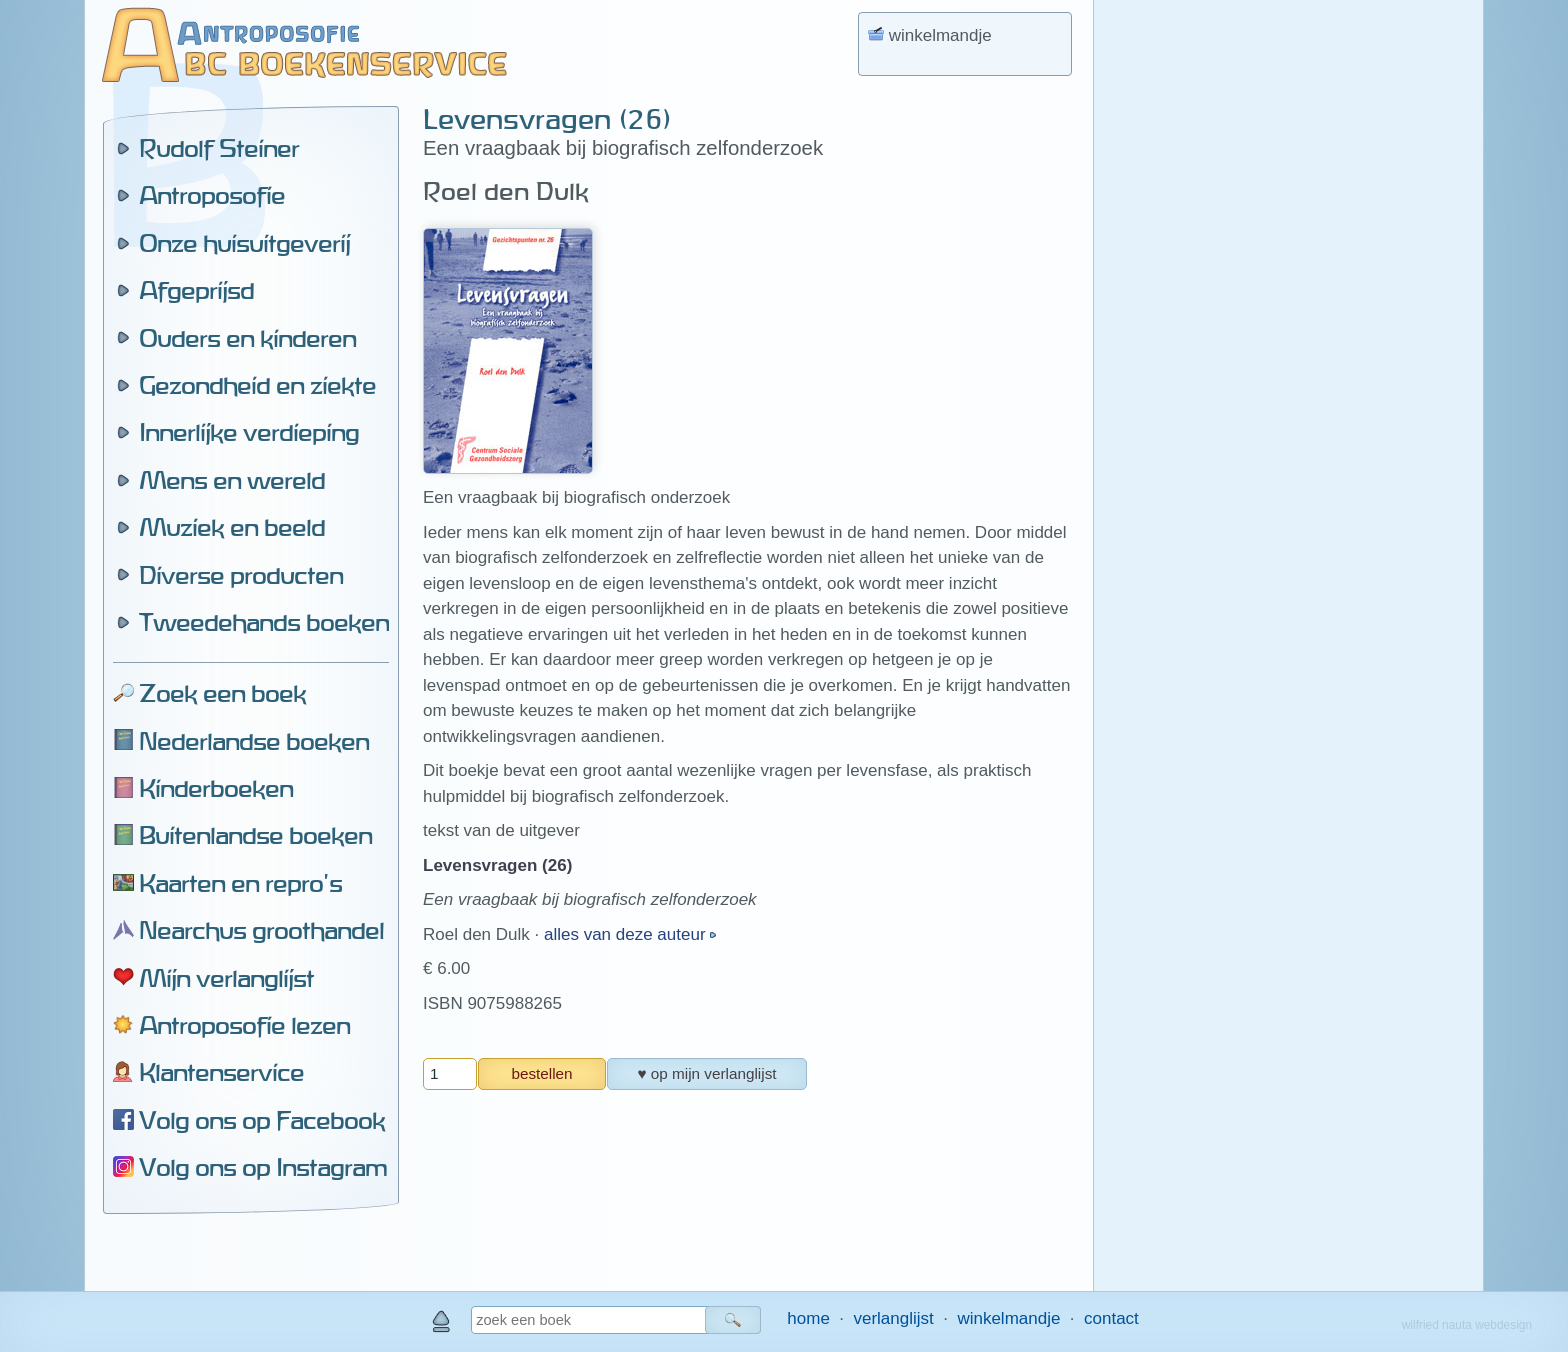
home (808, 1318)
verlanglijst (893, 1318)
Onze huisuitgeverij (244, 243)
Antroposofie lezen (244, 1025)
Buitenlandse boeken (255, 835)
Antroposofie (212, 195)
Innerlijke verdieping (249, 432)
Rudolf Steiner (219, 148)
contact (1111, 1318)
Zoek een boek (222, 693)
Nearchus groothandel (261, 930)
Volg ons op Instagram (263, 1167)
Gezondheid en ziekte (257, 385)
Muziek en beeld (232, 527)
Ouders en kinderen (247, 338)
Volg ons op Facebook (262, 1120)
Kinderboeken (216, 788)
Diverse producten (241, 575)
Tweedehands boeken (264, 622)
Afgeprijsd (196, 290)
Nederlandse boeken (254, 741)
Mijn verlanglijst (226, 978)
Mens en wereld (232, 480)
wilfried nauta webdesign (1467, 1325)
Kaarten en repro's (240, 883)
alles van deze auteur (627, 934)
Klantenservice (221, 1072)
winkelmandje (1008, 1318)
